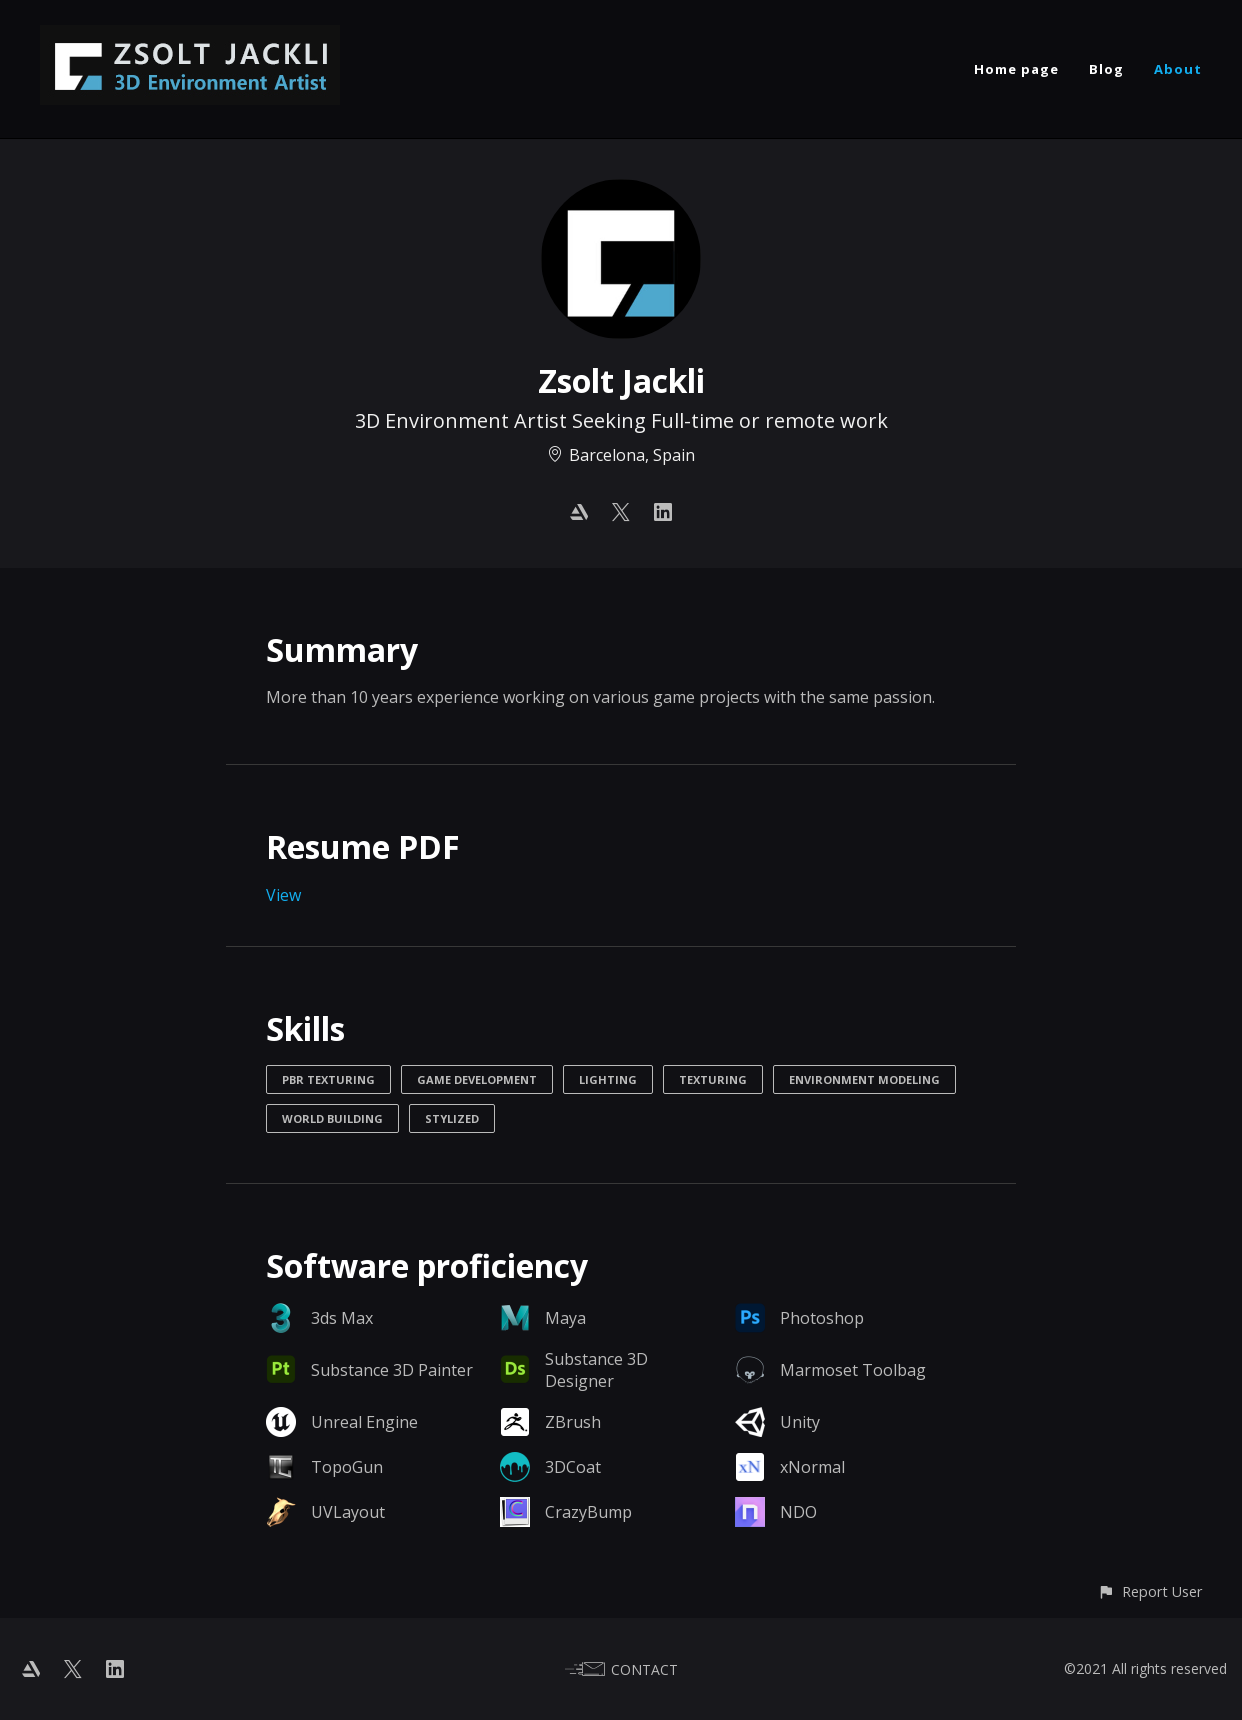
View (283, 895)
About (1178, 69)
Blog (1106, 69)
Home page (1016, 69)
